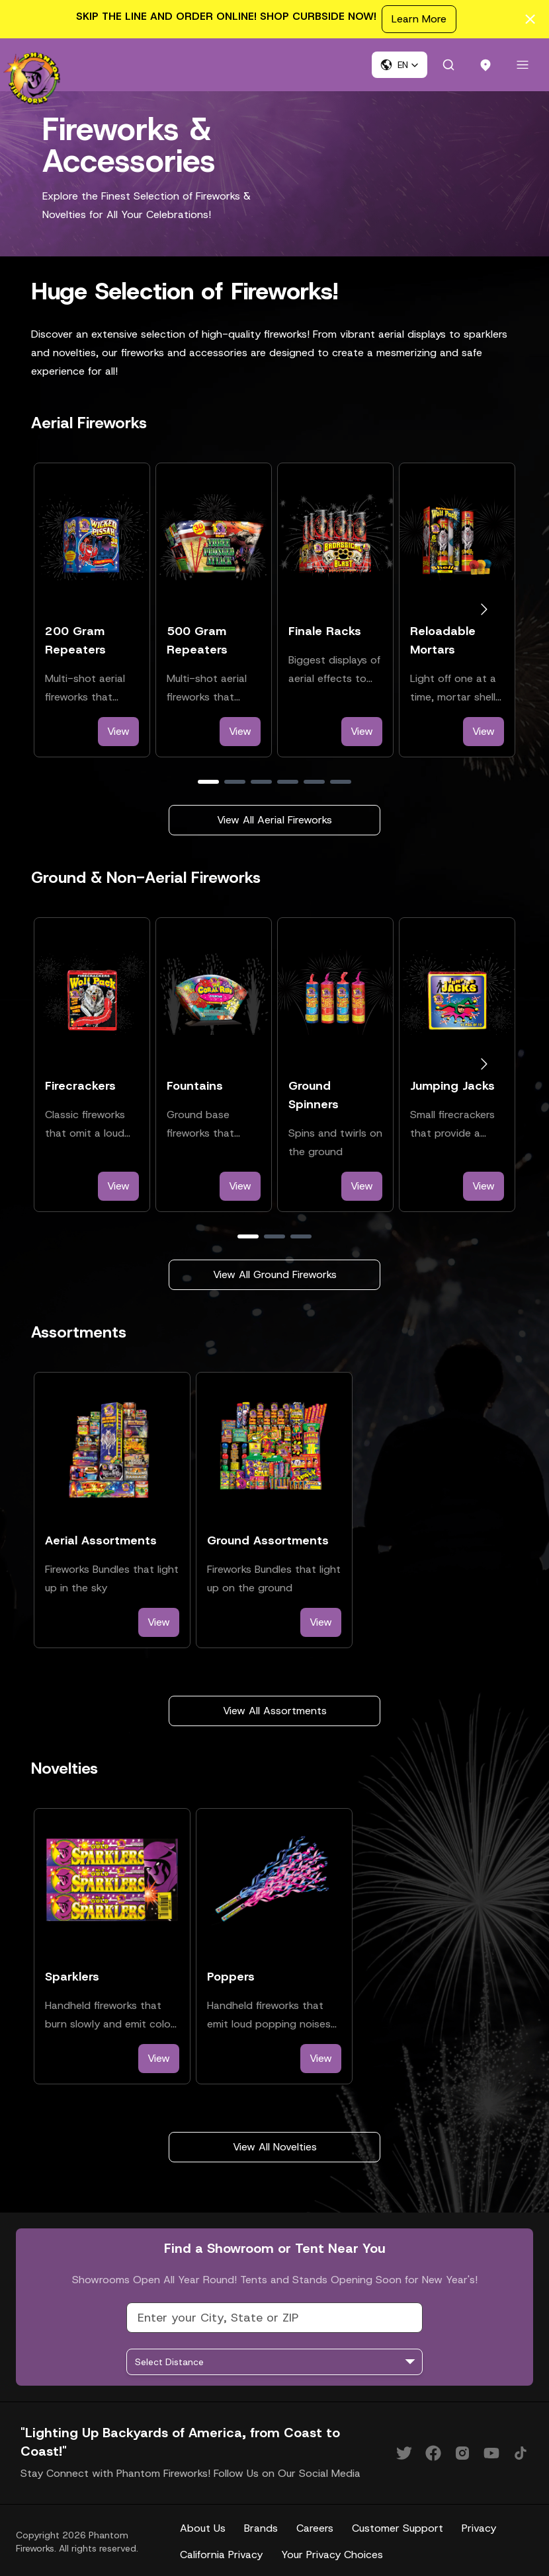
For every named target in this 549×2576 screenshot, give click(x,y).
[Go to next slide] (484, 609)
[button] (399, 64)
